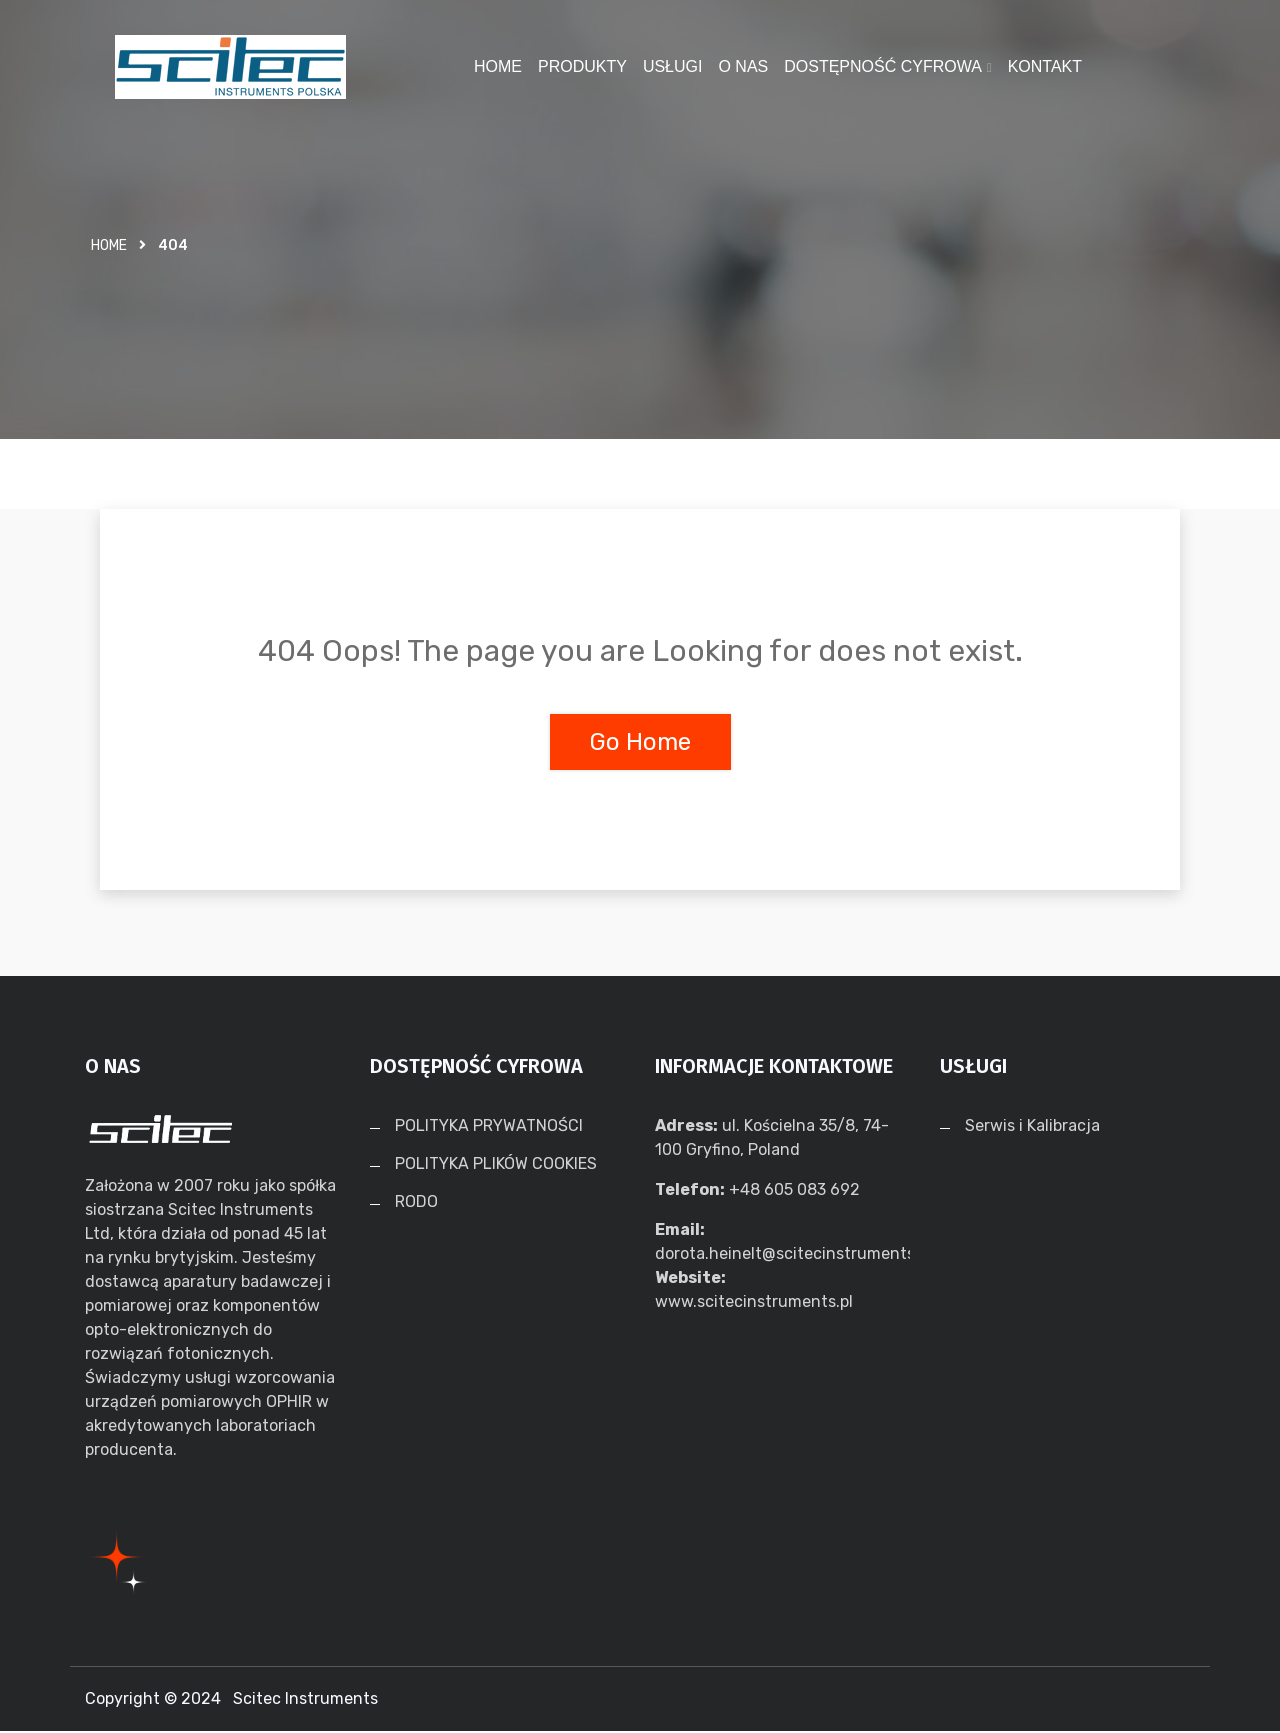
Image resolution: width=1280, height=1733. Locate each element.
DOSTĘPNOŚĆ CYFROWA (883, 66)
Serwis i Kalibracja (1032, 1126)
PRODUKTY (582, 66)
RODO (416, 1202)
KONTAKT (1045, 66)
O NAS (743, 66)
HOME (498, 66)
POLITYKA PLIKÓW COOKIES (496, 1164)
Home (109, 245)
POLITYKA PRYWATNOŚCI (489, 1126)
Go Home (640, 742)
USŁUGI (673, 66)
